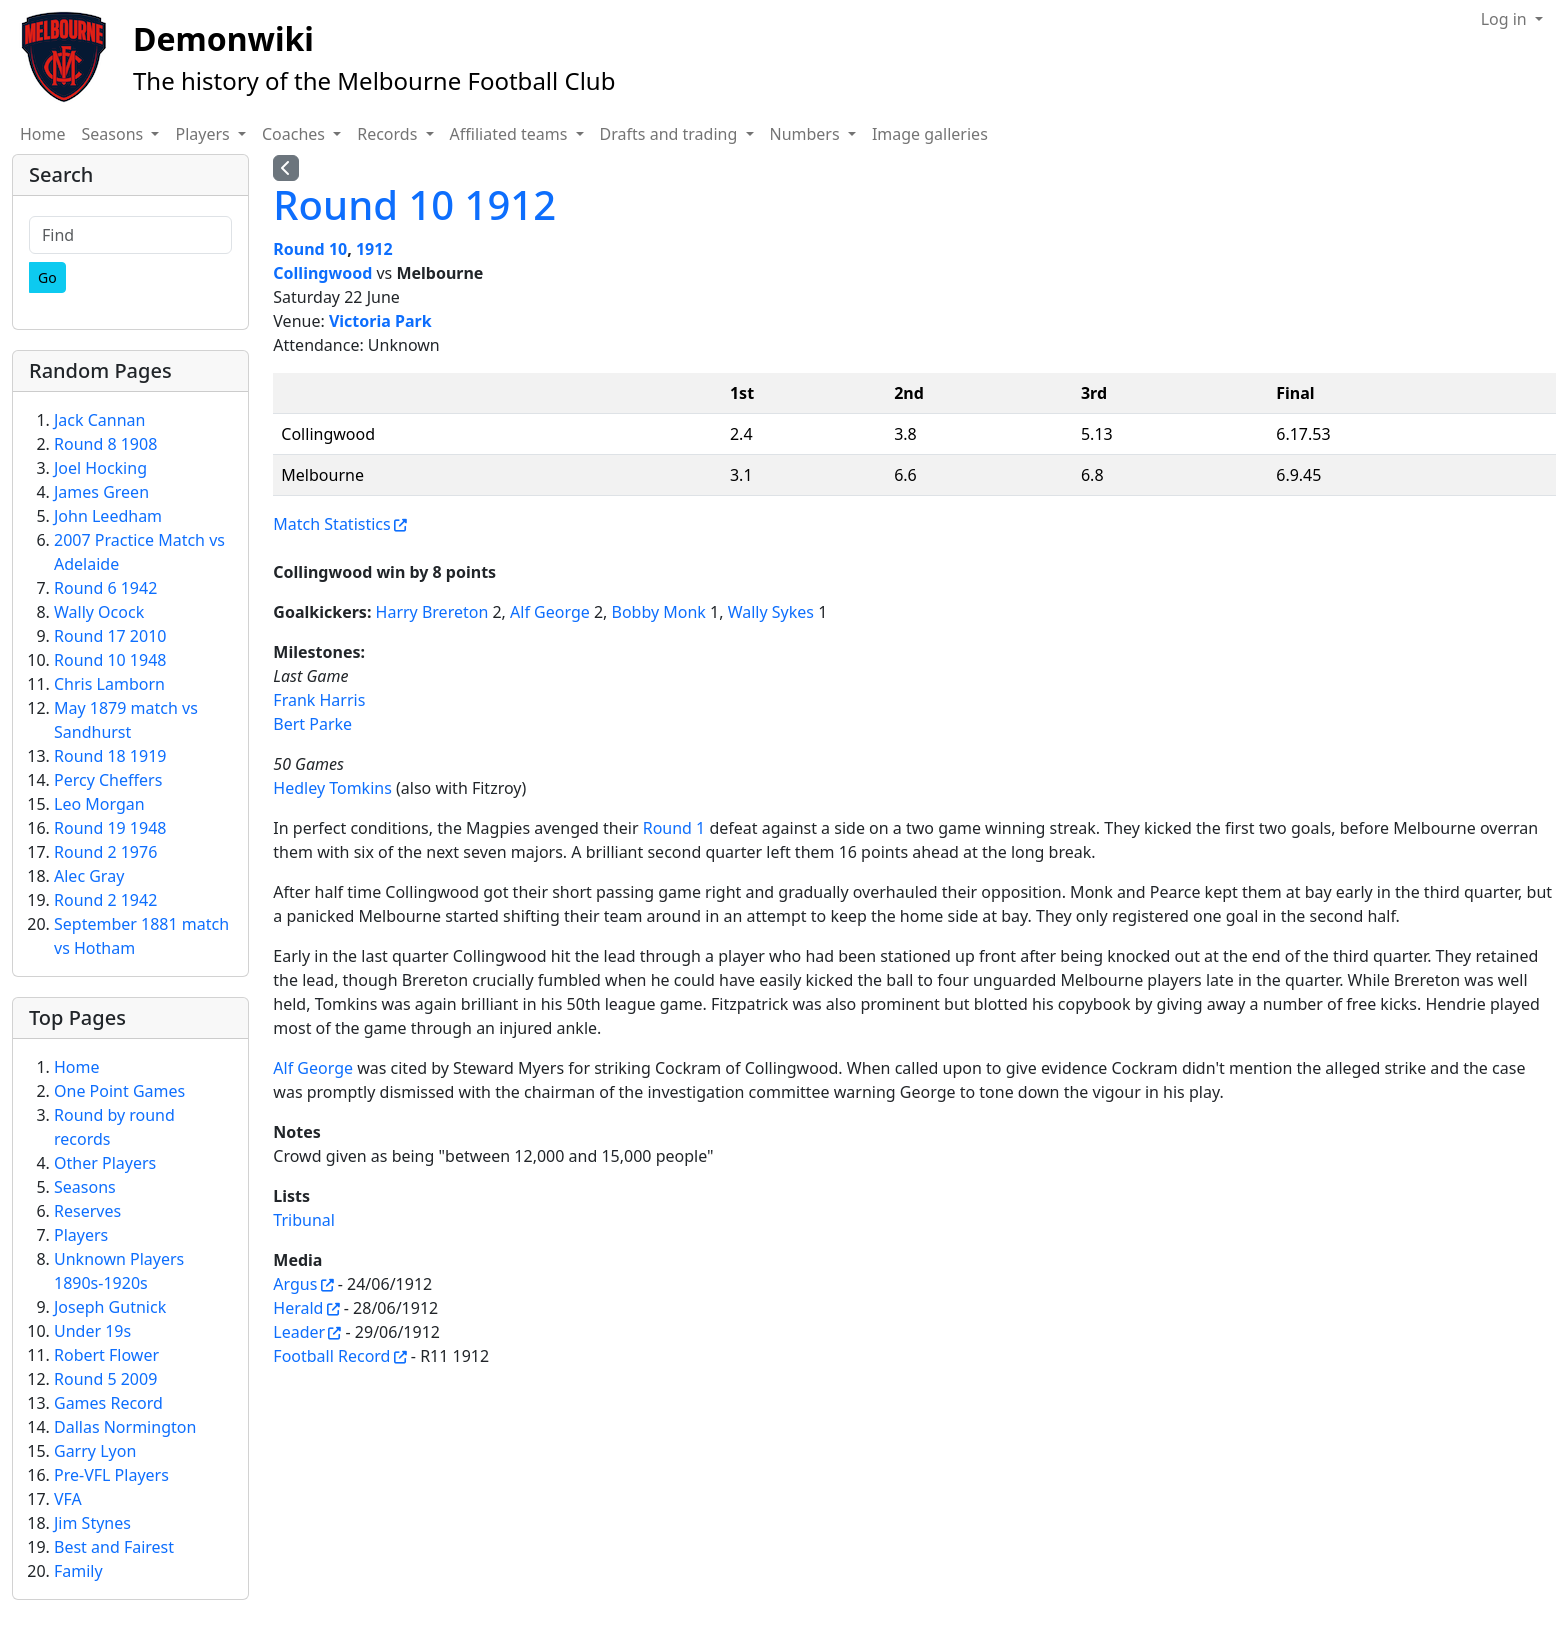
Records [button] (389, 134)
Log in (1506, 19)
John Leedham (108, 516)
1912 (374, 249)
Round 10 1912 (414, 204)
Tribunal (304, 1220)
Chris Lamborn (109, 684)
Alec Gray (89, 876)
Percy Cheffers (108, 780)
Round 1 (674, 828)
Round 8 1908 (105, 444)
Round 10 (310, 249)
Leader (299, 1332)
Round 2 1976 (105, 852)
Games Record (108, 1403)
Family (78, 1571)
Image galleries (930, 134)
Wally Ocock (99, 612)
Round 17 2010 (110, 636)
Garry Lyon (95, 1451)
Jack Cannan (99, 420)
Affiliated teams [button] (511, 134)
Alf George (550, 612)
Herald (298, 1308)
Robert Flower (106, 1355)
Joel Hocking (100, 468)
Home (43, 134)
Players (81, 1235)
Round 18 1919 (110, 756)
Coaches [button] (295, 134)
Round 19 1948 (110, 828)
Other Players (105, 1163)
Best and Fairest (114, 1547)
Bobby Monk (659, 612)
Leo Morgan (99, 804)
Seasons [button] (115, 134)
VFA (68, 1499)
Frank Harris (319, 700)
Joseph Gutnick (110, 1307)
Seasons (85, 1187)
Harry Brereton (432, 612)
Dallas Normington (125, 1427)
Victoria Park (380, 321)
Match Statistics (331, 524)
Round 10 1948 (110, 660)
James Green (101, 492)
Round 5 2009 (105, 1379)
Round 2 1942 (105, 900)
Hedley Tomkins (332, 788)
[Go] (47, 277)
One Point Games (119, 1091)
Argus (295, 1284)
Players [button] (204, 134)
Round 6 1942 (105, 588)
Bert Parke (312, 724)
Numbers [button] (807, 134)
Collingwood (322, 273)
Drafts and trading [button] (671, 134)
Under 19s (92, 1331)
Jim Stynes (92, 1523)
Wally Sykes (771, 612)
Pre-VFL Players (111, 1475)
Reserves (87, 1211)
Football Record (331, 1356)
